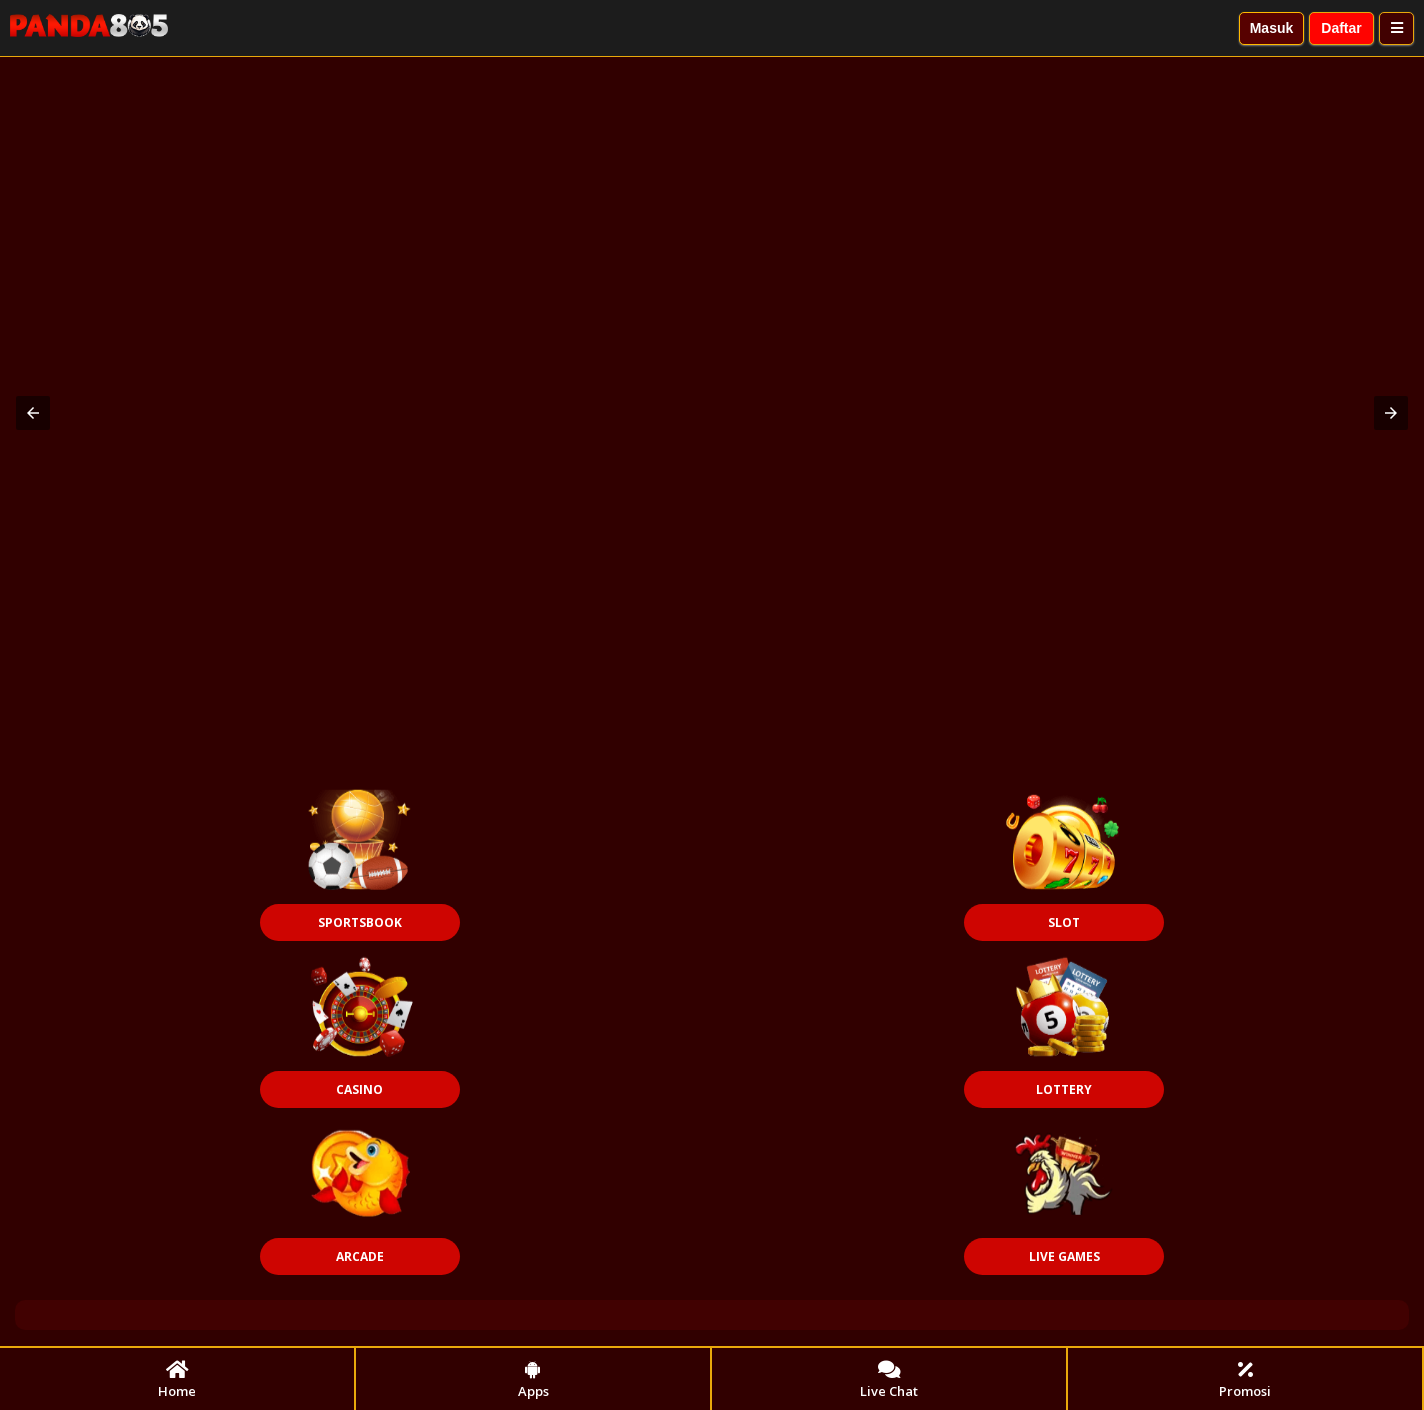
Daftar (1341, 28)
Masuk (1272, 28)
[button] (33, 413)
